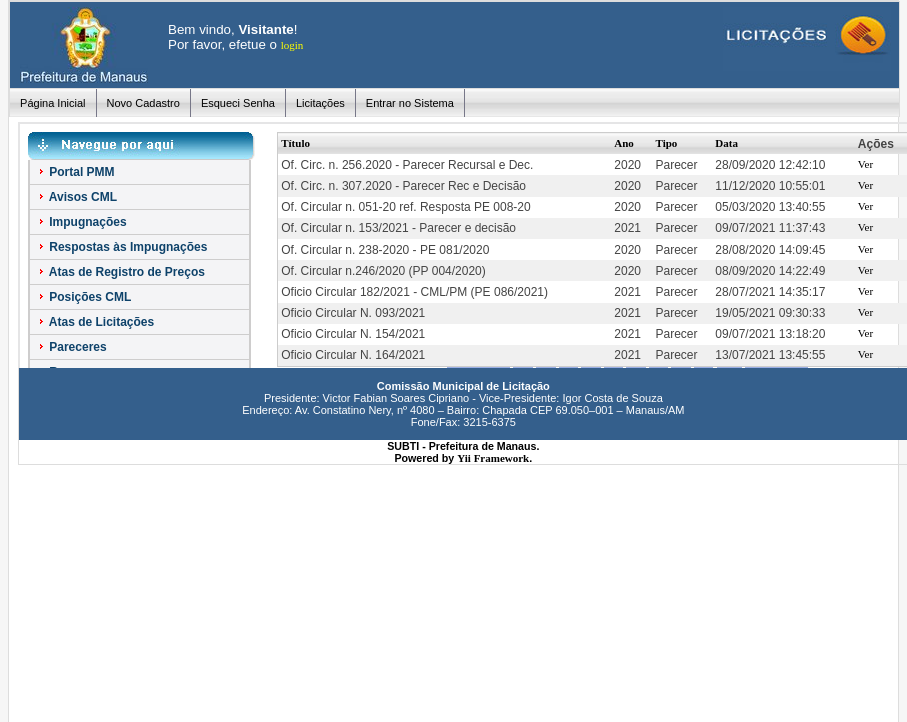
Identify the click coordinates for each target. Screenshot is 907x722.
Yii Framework (493, 458)
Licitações (320, 103)
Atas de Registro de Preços (120, 272)
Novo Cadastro (143, 103)
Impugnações (81, 222)
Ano (624, 143)
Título (295, 143)
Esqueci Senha (238, 103)
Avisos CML (76, 197)
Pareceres (71, 347)
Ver (865, 164)
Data (726, 143)
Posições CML (83, 297)
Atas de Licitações (95, 322)
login (292, 45)
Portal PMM (75, 172)
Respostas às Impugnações (121, 247)
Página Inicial (52, 103)
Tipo (667, 143)
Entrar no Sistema (410, 103)
